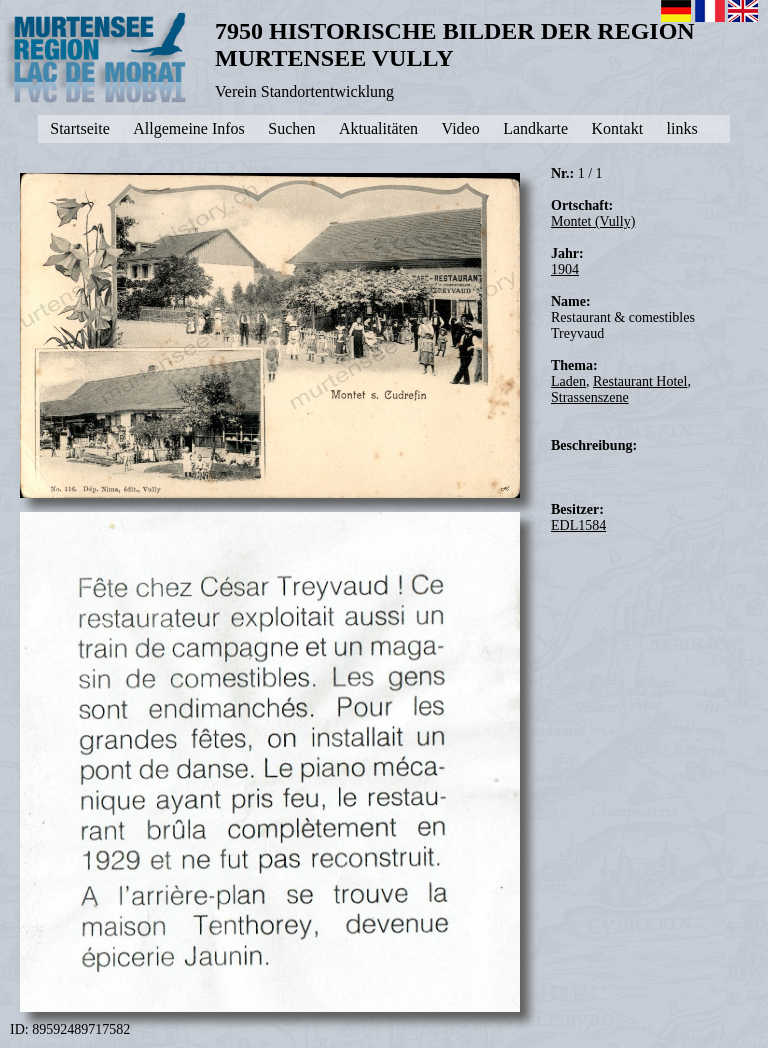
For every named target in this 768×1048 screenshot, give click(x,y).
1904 (565, 269)
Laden (568, 381)
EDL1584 (578, 525)
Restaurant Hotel (640, 381)
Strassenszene (590, 397)
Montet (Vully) (593, 221)
